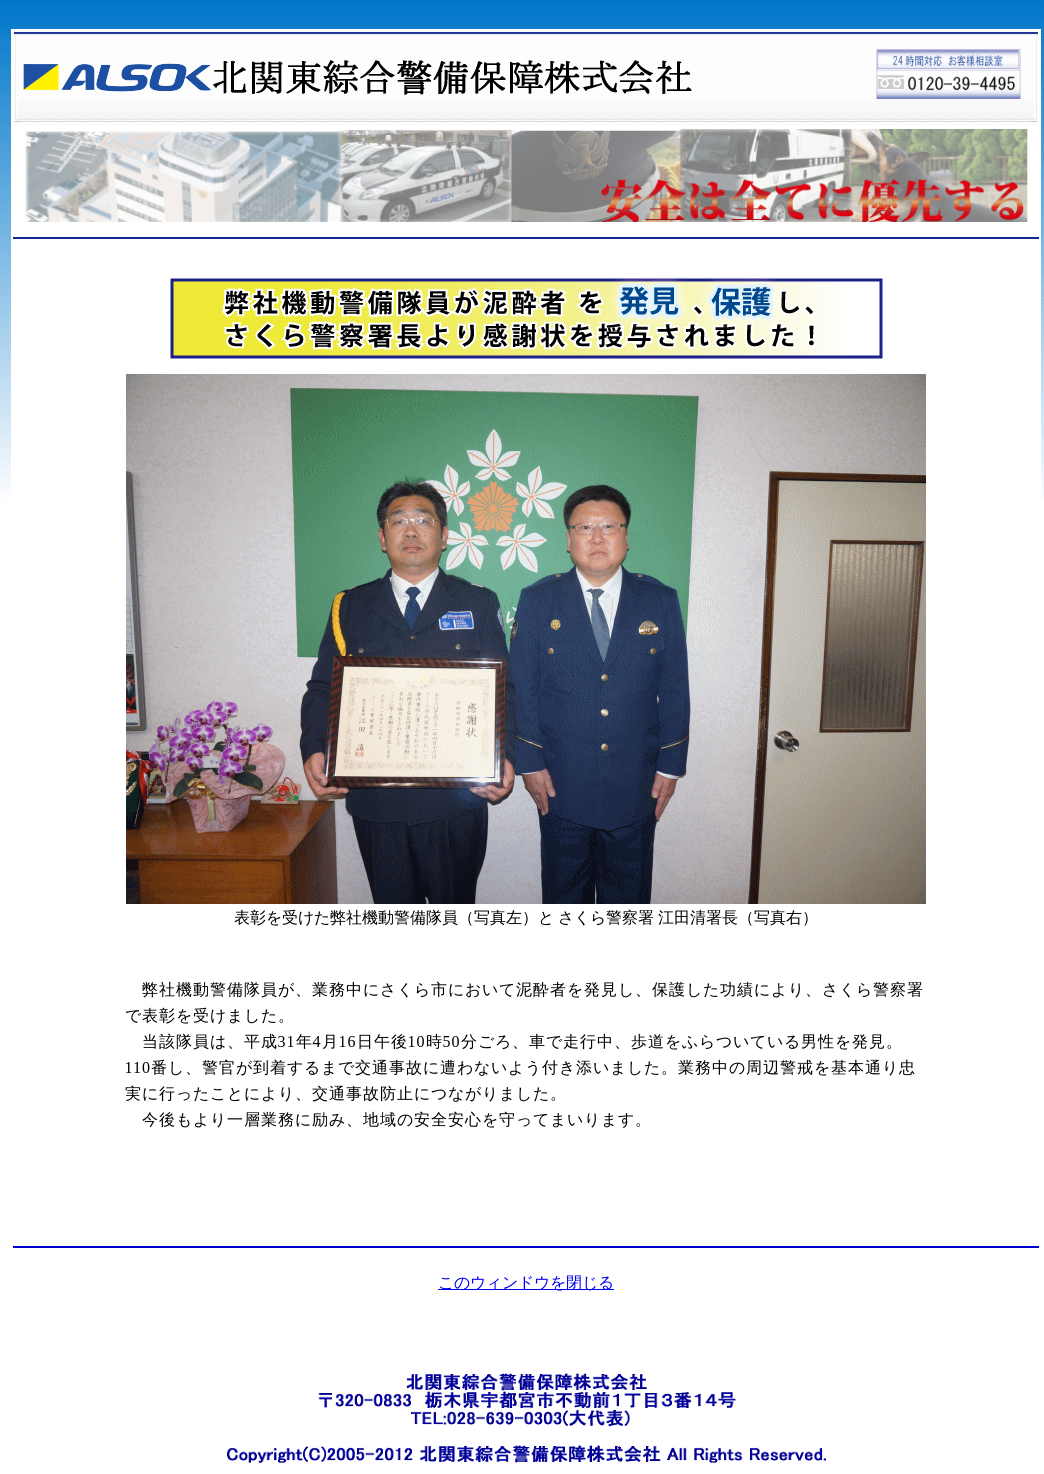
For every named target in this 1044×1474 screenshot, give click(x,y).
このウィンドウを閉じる (526, 1282)
